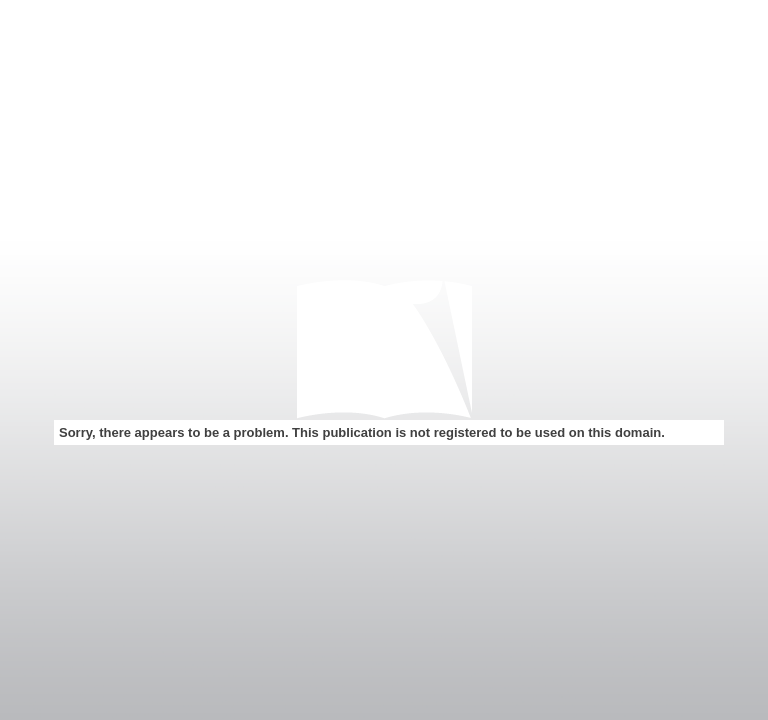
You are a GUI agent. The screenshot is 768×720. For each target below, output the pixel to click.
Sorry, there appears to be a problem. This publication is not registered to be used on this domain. (362, 432)
